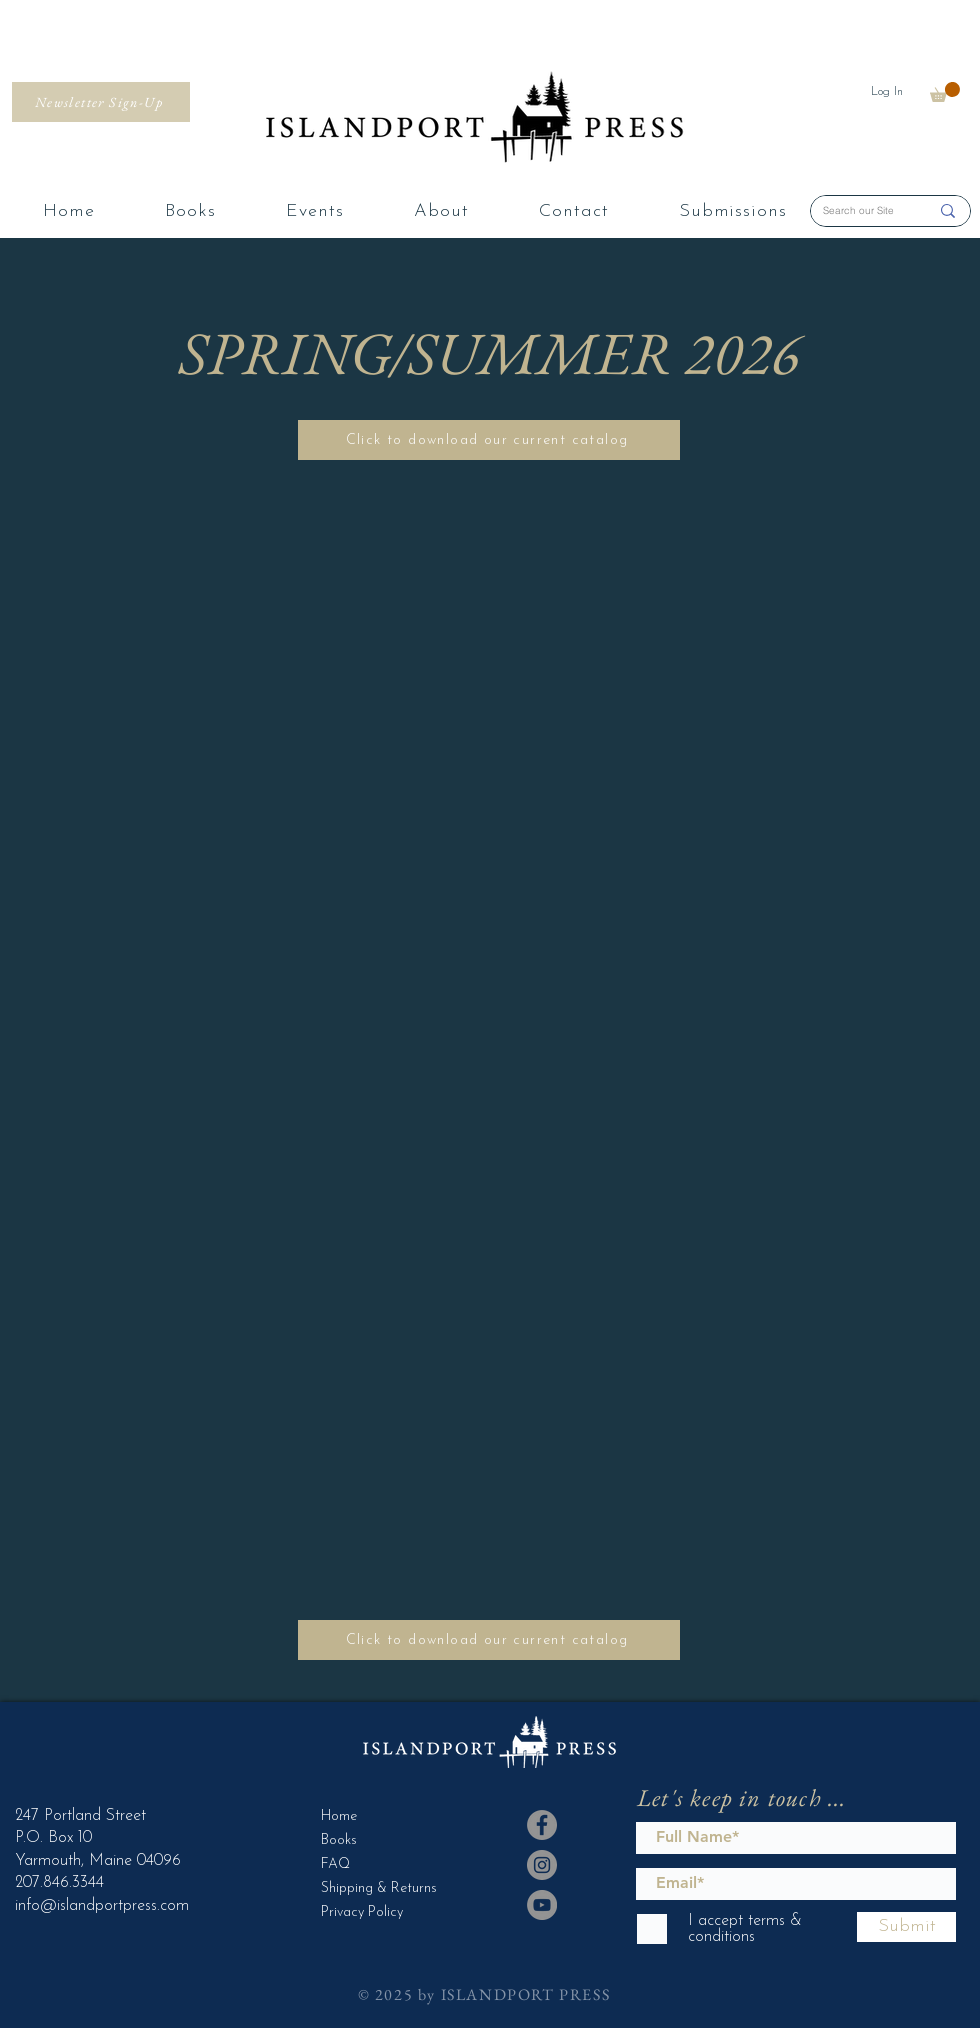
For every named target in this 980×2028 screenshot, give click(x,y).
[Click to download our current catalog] (489, 440)
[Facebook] (542, 1825)
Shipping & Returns (370, 1888)
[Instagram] (542, 1865)
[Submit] (906, 1927)
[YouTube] (542, 1905)
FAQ (335, 1864)
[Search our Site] (861, 211)
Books (339, 1840)
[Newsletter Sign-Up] (101, 102)
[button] (945, 92)
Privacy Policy (362, 1912)
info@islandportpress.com (102, 1906)
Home (339, 1816)
